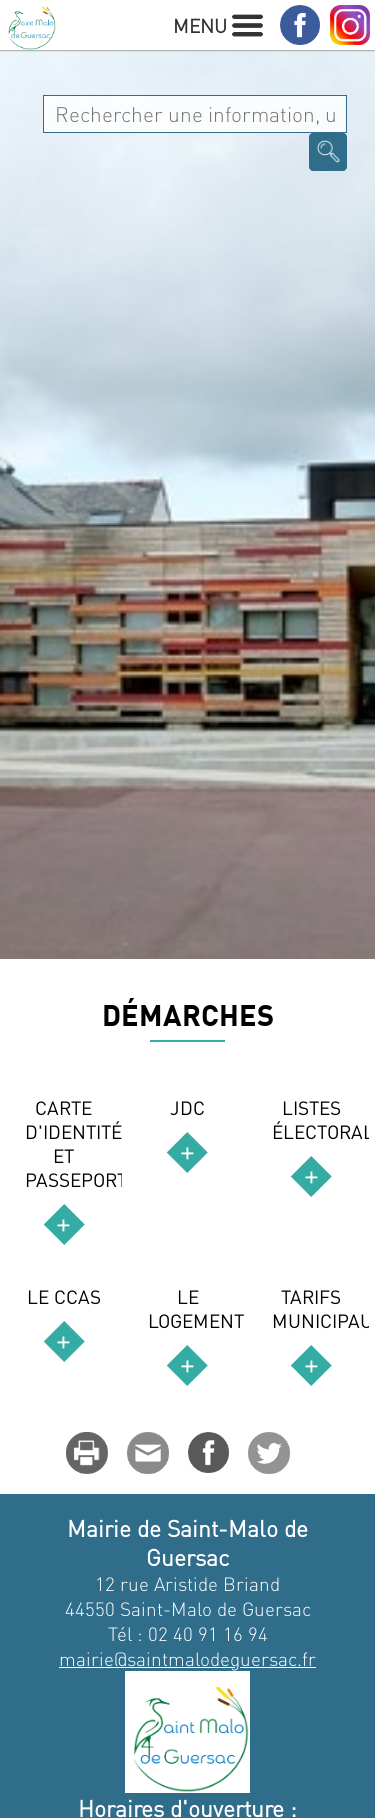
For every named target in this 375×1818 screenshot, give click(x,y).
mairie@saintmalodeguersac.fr (187, 1658)
